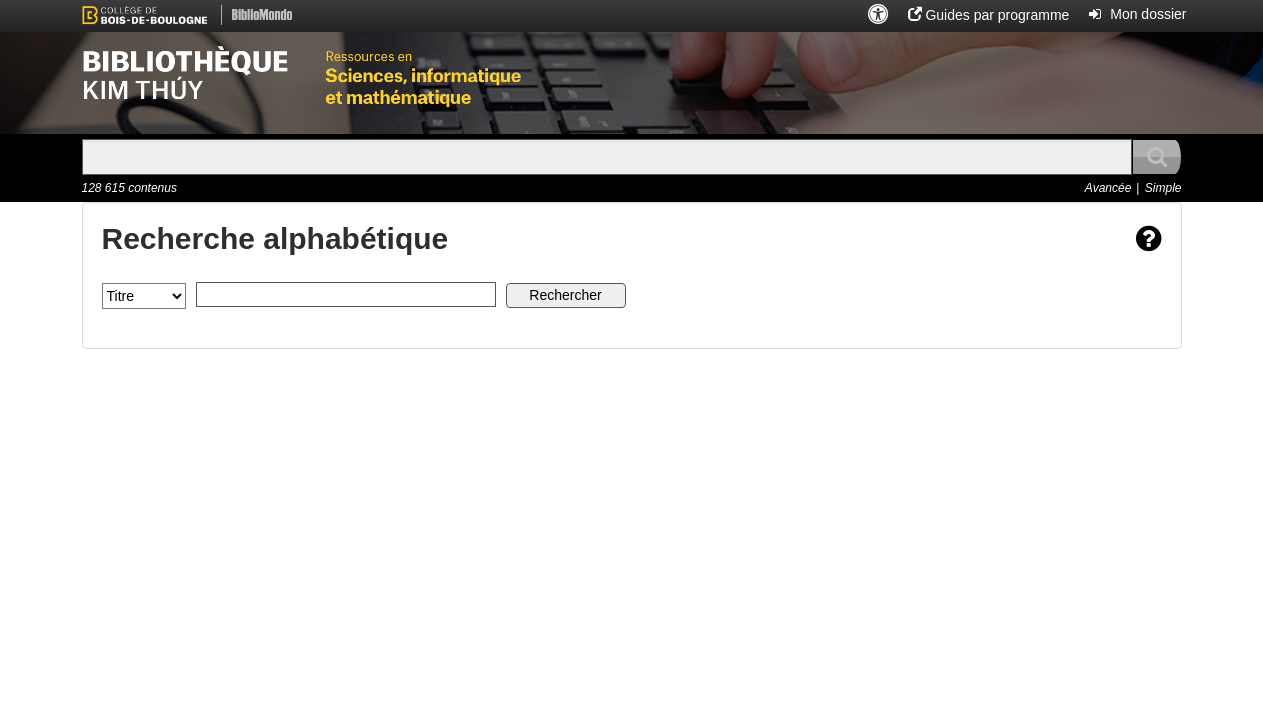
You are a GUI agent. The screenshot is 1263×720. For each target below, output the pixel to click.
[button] (878, 15)
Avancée (1108, 188)
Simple (1163, 188)
